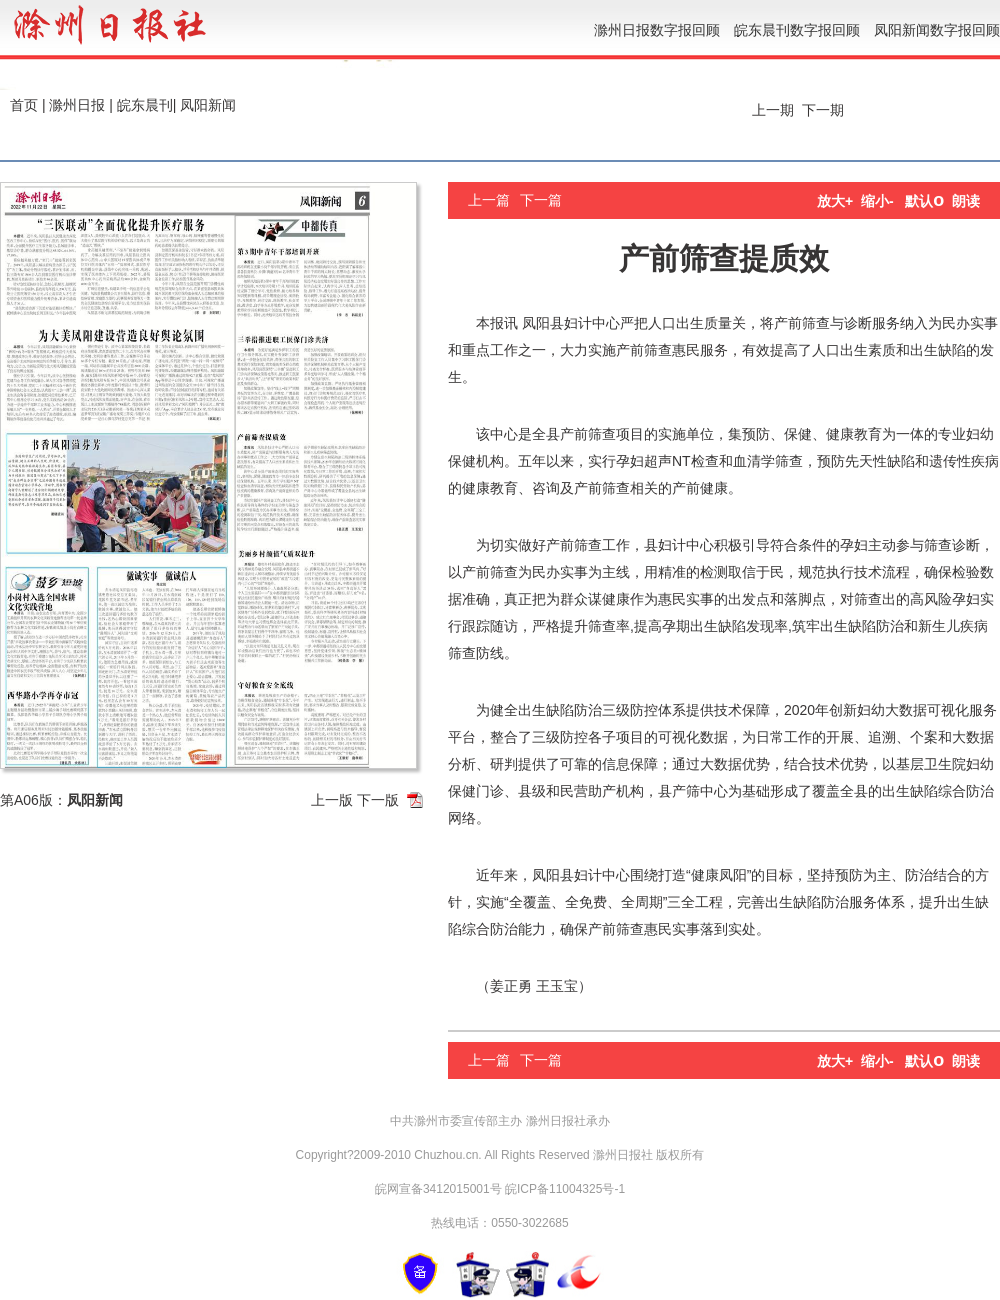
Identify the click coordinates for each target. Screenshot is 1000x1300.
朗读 (966, 201)
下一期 (825, 110)
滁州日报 (77, 105)
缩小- (877, 201)
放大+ (835, 201)
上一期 (771, 110)
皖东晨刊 (145, 105)
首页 (24, 105)
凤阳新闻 (208, 105)
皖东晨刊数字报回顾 (797, 30)
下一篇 (541, 200)
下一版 (378, 800)
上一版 (332, 800)
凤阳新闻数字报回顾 (937, 30)
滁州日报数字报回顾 (657, 30)
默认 (924, 201)
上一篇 (489, 200)
